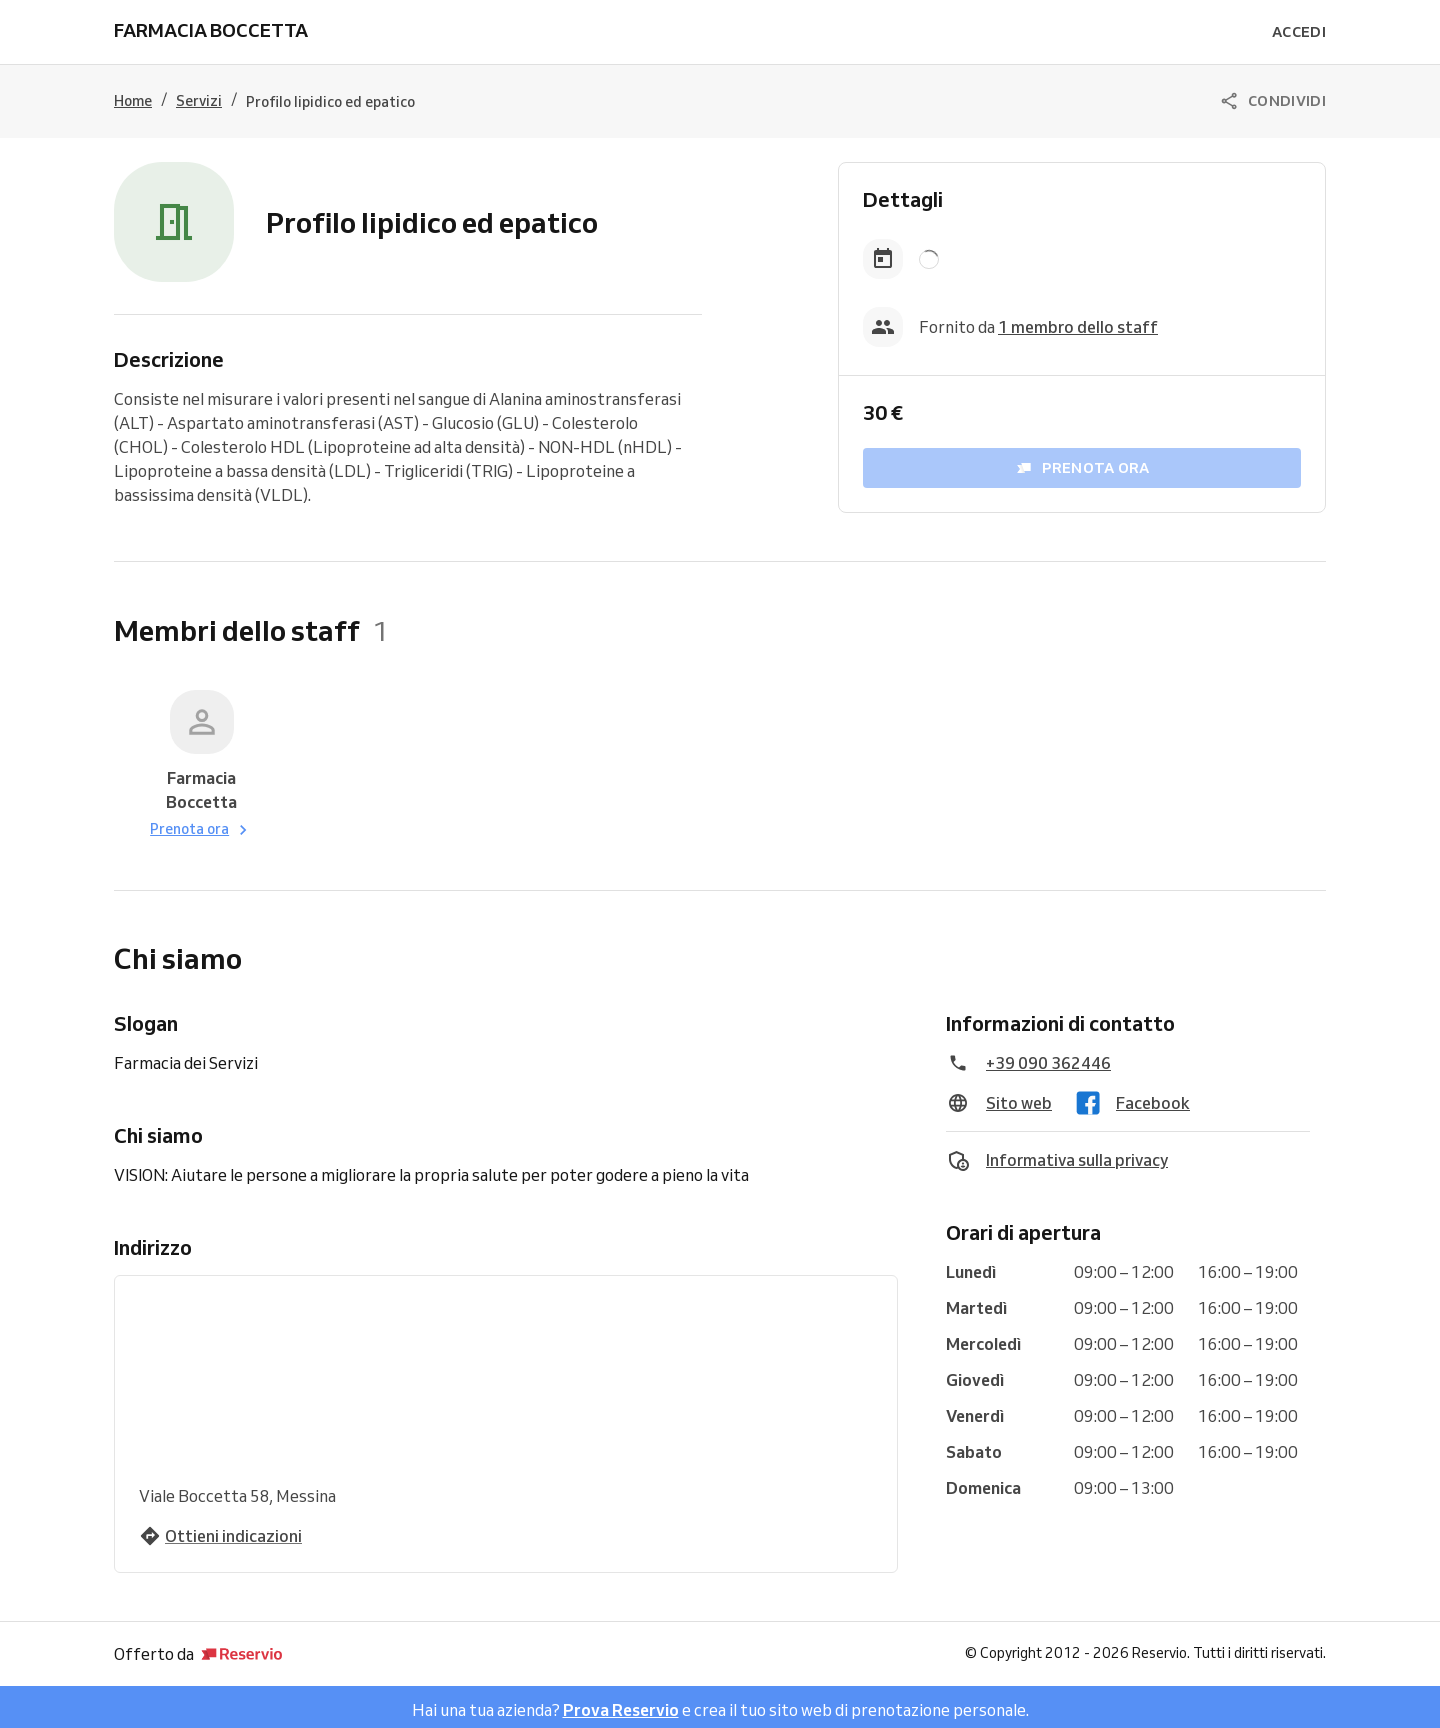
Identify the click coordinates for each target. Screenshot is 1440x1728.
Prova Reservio (621, 1704)
